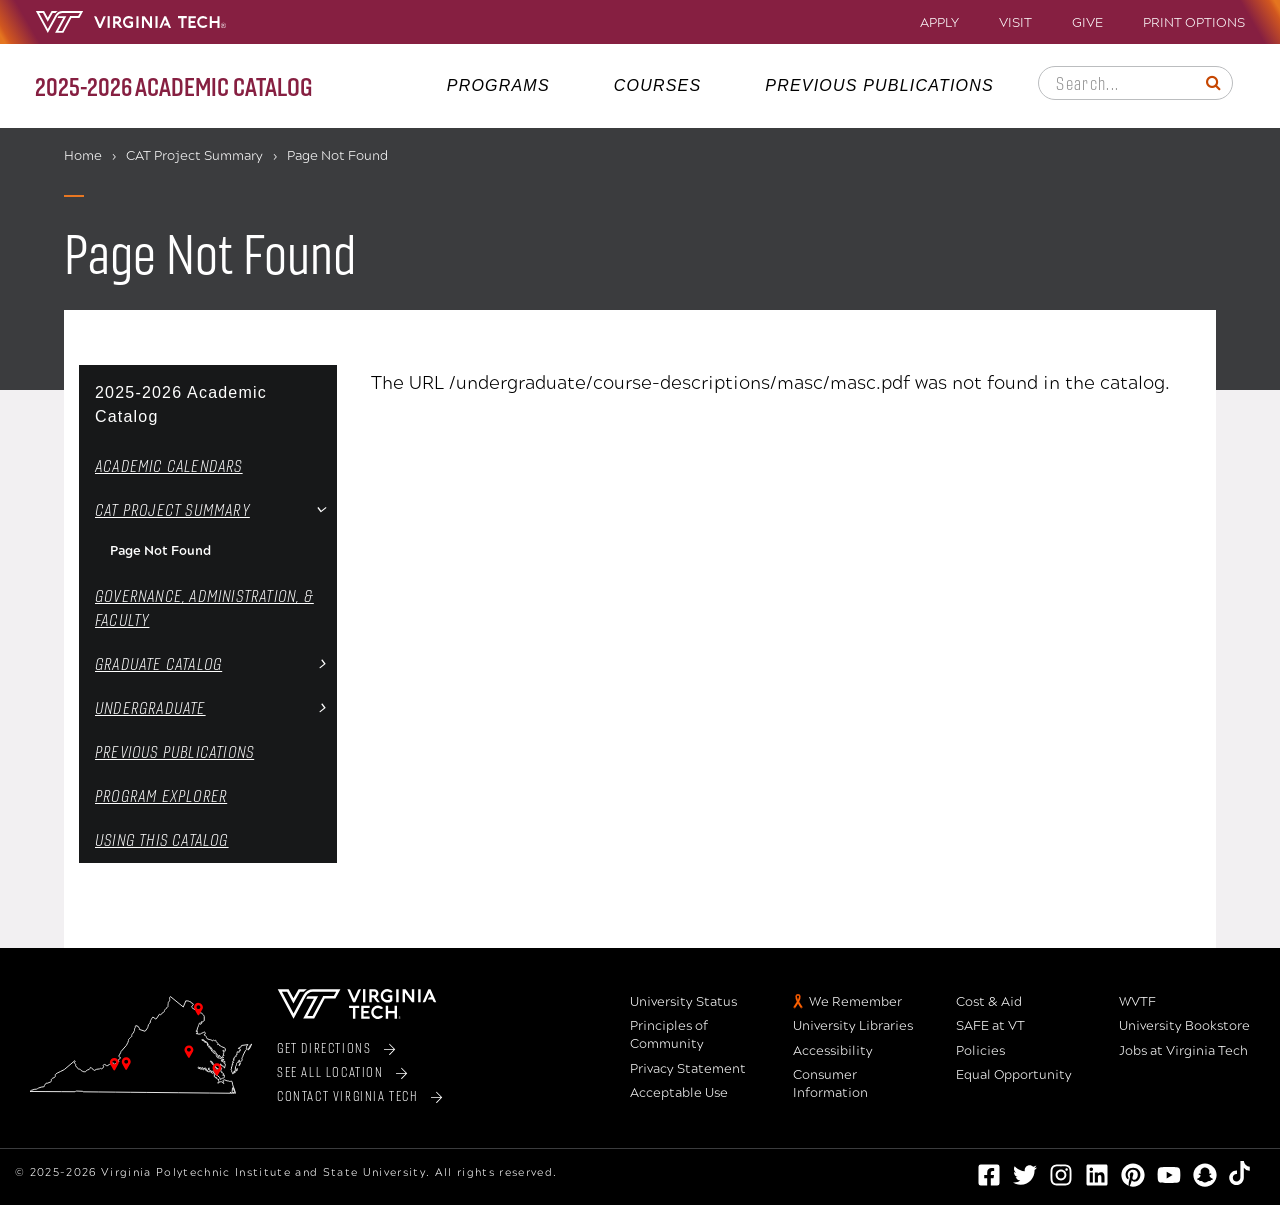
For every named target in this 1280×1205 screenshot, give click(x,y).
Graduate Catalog (158, 663)
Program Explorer (161, 795)
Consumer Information (830, 1084)
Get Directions (324, 1047)
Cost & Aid (989, 1002)
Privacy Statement (688, 1069)
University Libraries (853, 1026)
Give (1087, 23)
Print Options (1194, 23)
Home (83, 156)
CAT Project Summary (194, 156)
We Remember (855, 1002)
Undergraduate (150, 707)
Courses (658, 85)
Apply (939, 23)
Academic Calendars (169, 465)
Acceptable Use (679, 1093)
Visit (1015, 23)
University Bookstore (1184, 1026)
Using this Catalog (162, 839)
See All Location (330, 1071)
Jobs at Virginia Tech (1183, 1051)
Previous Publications (879, 85)
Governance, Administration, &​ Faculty (204, 607)
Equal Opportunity (1014, 1075)
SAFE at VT (990, 1026)
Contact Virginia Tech (348, 1095)
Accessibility (833, 1051)
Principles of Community (669, 1035)
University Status (683, 1002)
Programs (498, 85)
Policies (980, 1051)
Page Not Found (160, 551)
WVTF (1137, 1002)
